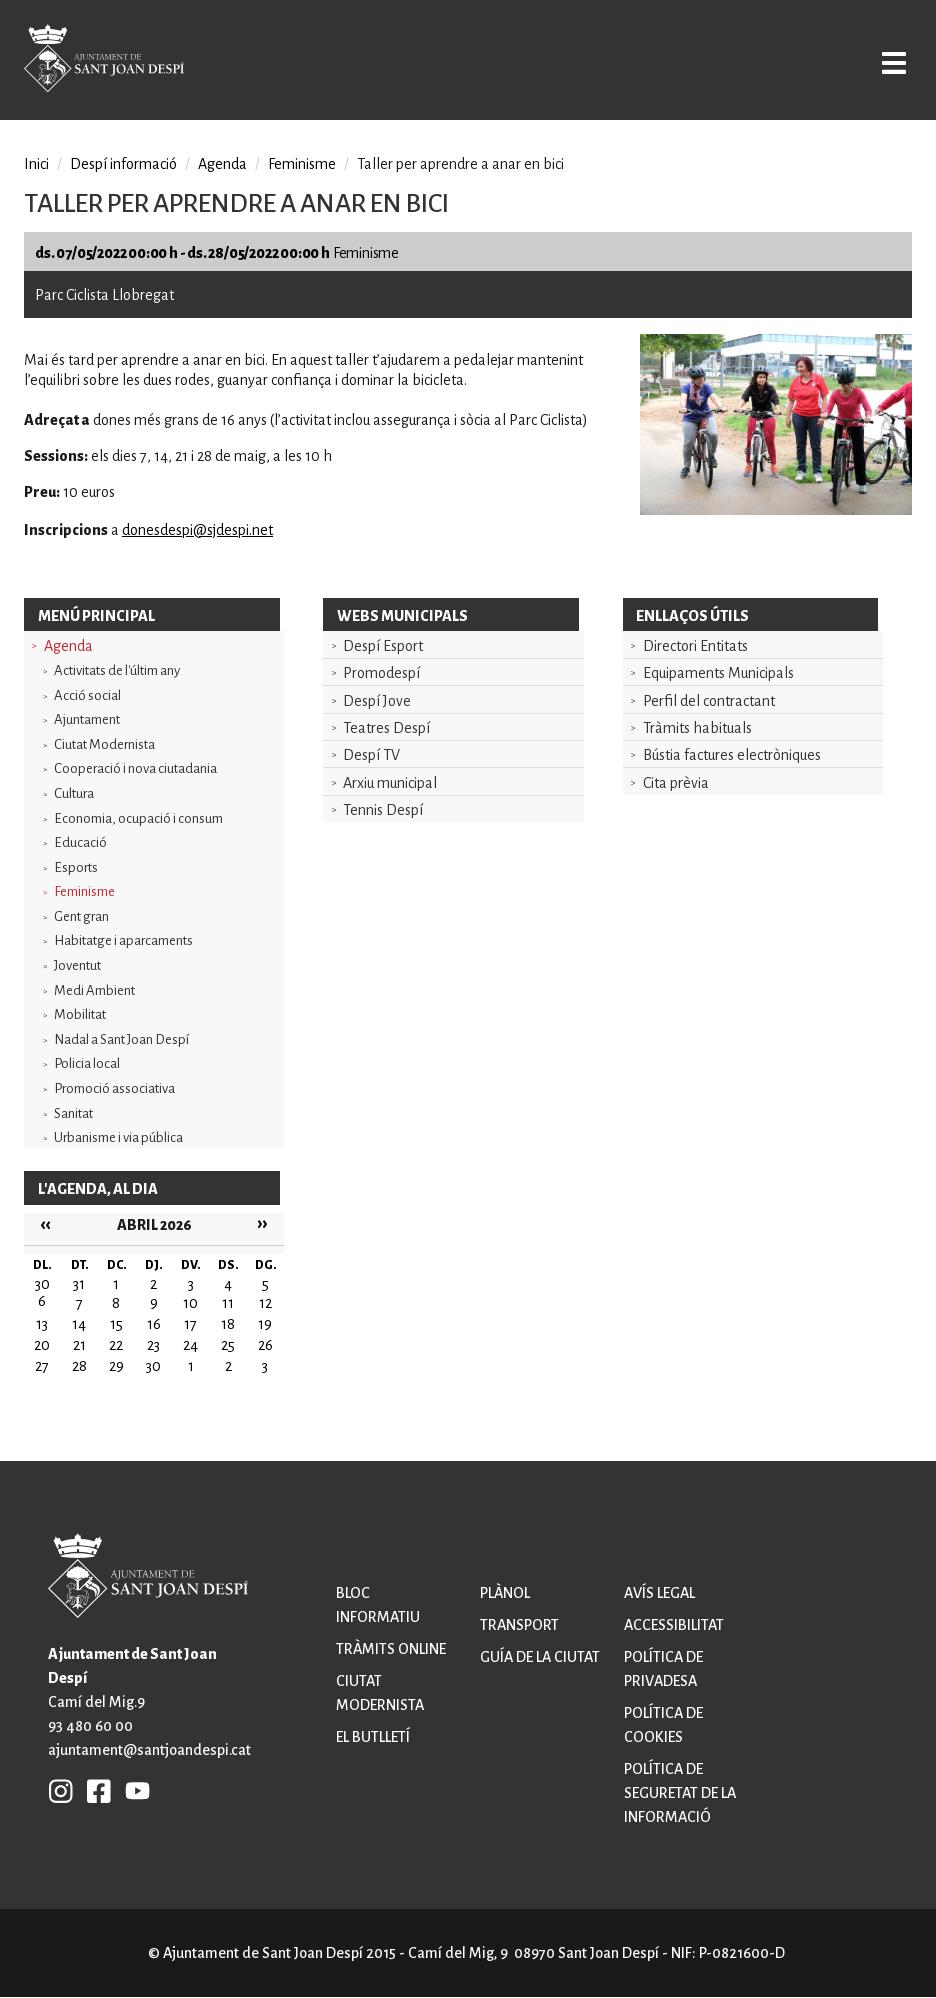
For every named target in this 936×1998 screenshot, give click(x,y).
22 (116, 1345)
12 (265, 1303)
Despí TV (371, 755)
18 (228, 1324)
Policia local (87, 1063)
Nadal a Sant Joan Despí (121, 1039)
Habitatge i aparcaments (123, 940)
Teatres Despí (386, 728)
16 (154, 1324)
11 (228, 1303)
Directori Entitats (695, 646)
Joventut (77, 965)
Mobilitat (80, 1014)
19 (265, 1324)
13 (42, 1324)
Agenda (68, 646)
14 (79, 1324)
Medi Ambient (94, 990)
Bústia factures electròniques (732, 755)
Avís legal (659, 1593)
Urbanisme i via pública (118, 1137)
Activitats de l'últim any (117, 670)
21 (79, 1345)
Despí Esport (383, 646)
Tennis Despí (383, 810)
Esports (76, 867)
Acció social (87, 695)
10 (190, 1303)
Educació (80, 842)
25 (228, 1345)
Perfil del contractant (709, 701)
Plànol (505, 1593)
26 (265, 1345)
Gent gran (81, 916)
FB (94, 1790)
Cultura (74, 793)
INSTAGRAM (61, 1790)
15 (116, 1324)
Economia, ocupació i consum (138, 818)
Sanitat (73, 1113)
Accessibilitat (674, 1625)
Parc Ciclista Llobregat (104, 295)
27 (42, 1366)
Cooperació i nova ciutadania (135, 768)
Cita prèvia (676, 783)
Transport (519, 1625)
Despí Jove (377, 701)
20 (42, 1345)
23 (153, 1345)
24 (190, 1345)
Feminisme (84, 891)
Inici (36, 164)
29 (116, 1366)
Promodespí (381, 673)
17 (190, 1324)
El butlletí (373, 1737)
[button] (776, 510)
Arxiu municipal (390, 783)
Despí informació (123, 164)
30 (153, 1366)
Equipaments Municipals (718, 673)
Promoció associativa (114, 1088)
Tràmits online (391, 1649)
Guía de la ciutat (540, 1657)
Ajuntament (87, 719)
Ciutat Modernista (104, 744)
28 (79, 1366)
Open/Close (882, 62)
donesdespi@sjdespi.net (197, 530)
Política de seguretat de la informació (680, 1793)
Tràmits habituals (697, 728)
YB (132, 1790)
